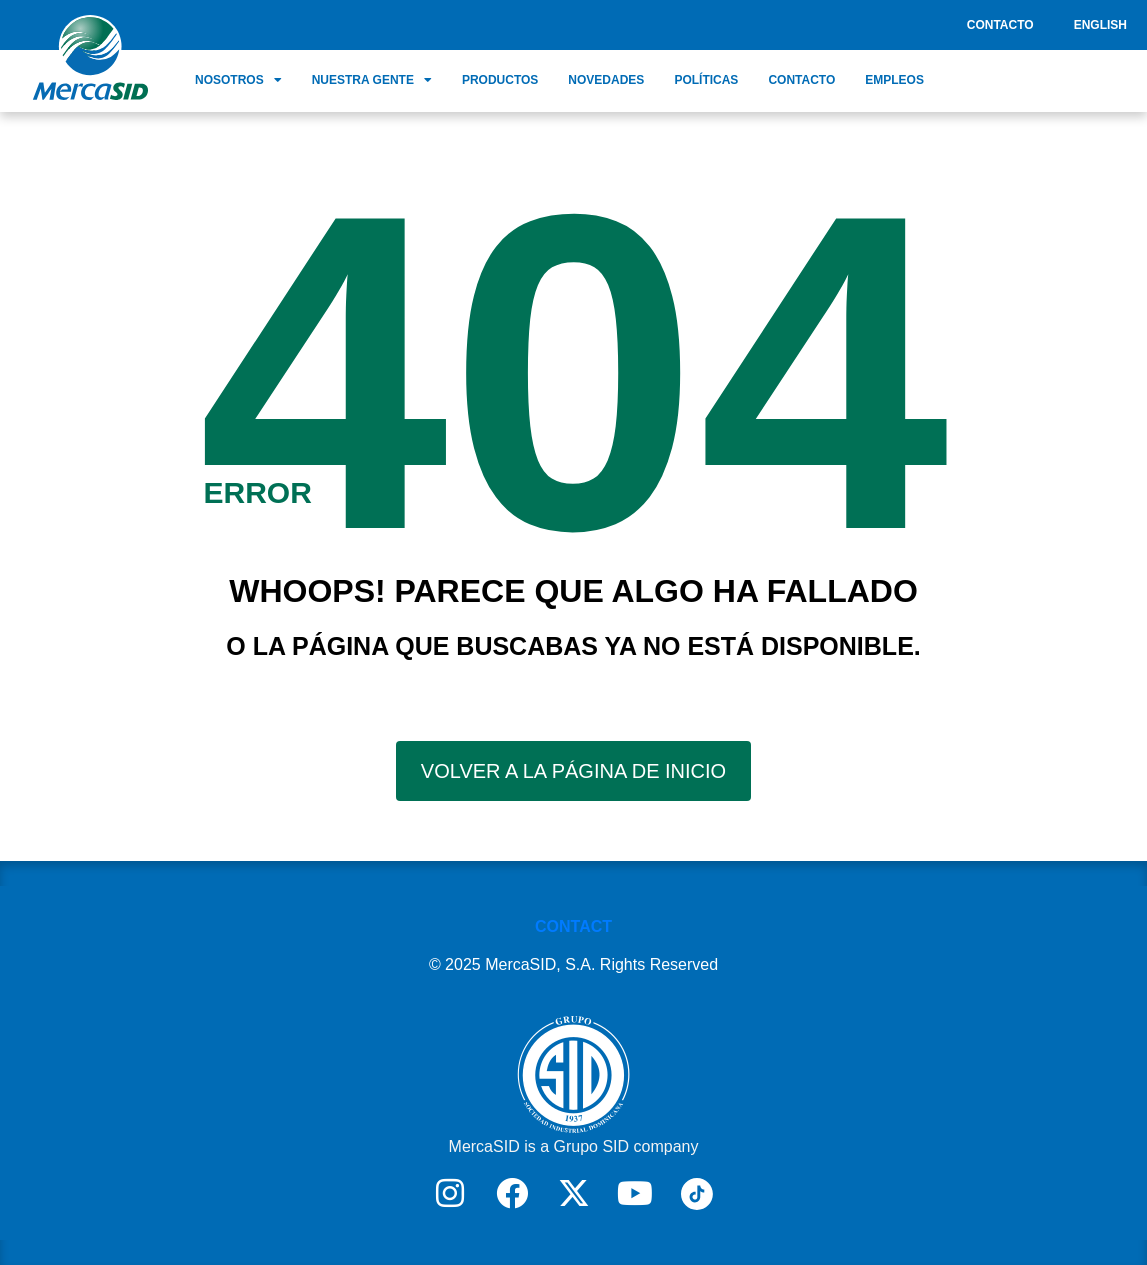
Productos (500, 80)
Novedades (606, 80)
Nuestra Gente (372, 80)
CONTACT (573, 926)
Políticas (706, 80)
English (1100, 25)
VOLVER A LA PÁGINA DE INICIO (573, 771)
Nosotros (238, 80)
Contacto (1000, 25)
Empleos (894, 80)
